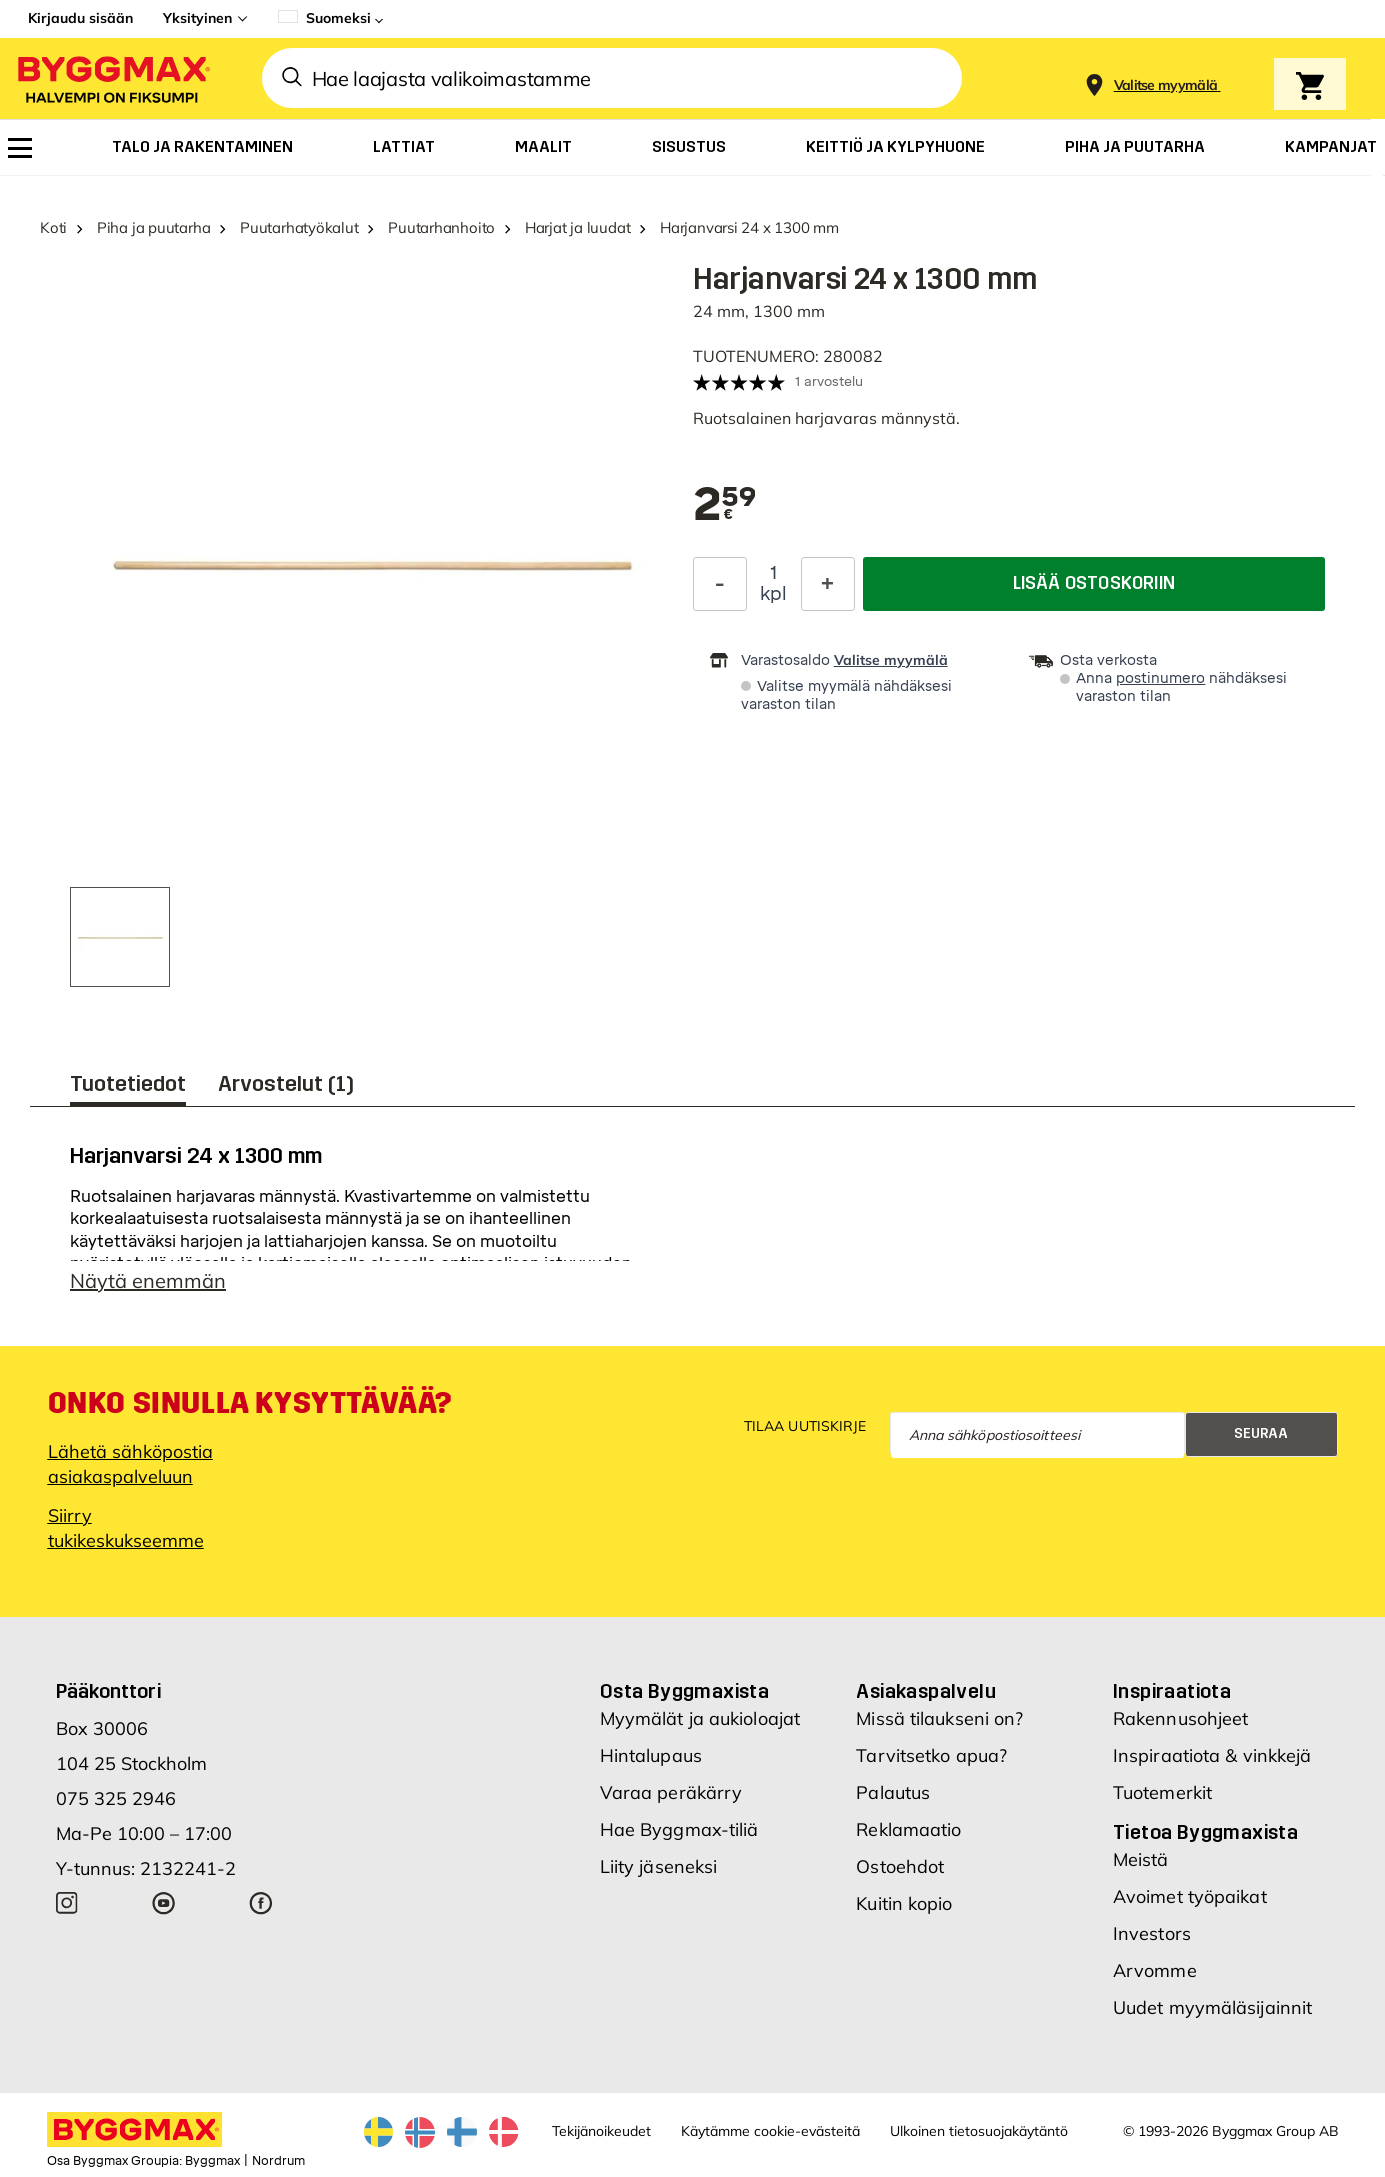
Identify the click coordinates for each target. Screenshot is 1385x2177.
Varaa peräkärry (671, 1792)
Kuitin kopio (904, 1903)
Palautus (893, 1792)
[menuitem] (20, 148)
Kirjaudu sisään (80, 18)
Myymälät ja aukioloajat (700, 1718)
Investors (1152, 1933)
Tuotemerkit (1162, 1792)
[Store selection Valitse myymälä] (1166, 85)
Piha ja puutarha (153, 227)
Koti (53, 227)
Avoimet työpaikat (1190, 1896)
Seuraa (1261, 1433)
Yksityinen (197, 18)
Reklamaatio (908, 1829)
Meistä (1141, 1859)
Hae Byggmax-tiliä (679, 1829)
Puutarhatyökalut (299, 227)
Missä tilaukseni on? (939, 1718)
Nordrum (278, 2161)
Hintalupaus (651, 1755)
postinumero (1160, 678)
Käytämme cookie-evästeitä (770, 2131)
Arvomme (1155, 1970)
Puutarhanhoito (441, 227)
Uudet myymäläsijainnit (1212, 2007)
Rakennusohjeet (1180, 1718)
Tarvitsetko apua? (931, 1755)
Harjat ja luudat (577, 227)
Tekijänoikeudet (601, 2131)
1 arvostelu (829, 381)
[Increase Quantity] (828, 584)
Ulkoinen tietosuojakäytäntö (979, 2131)
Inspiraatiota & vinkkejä (1212, 1755)
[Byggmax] (112, 78)
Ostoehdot (900, 1866)
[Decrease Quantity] (720, 584)
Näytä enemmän (148, 1280)
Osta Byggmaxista (684, 1691)
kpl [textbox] (773, 594)
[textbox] (725, 506)
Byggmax (212, 2161)
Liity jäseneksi (659, 1866)
